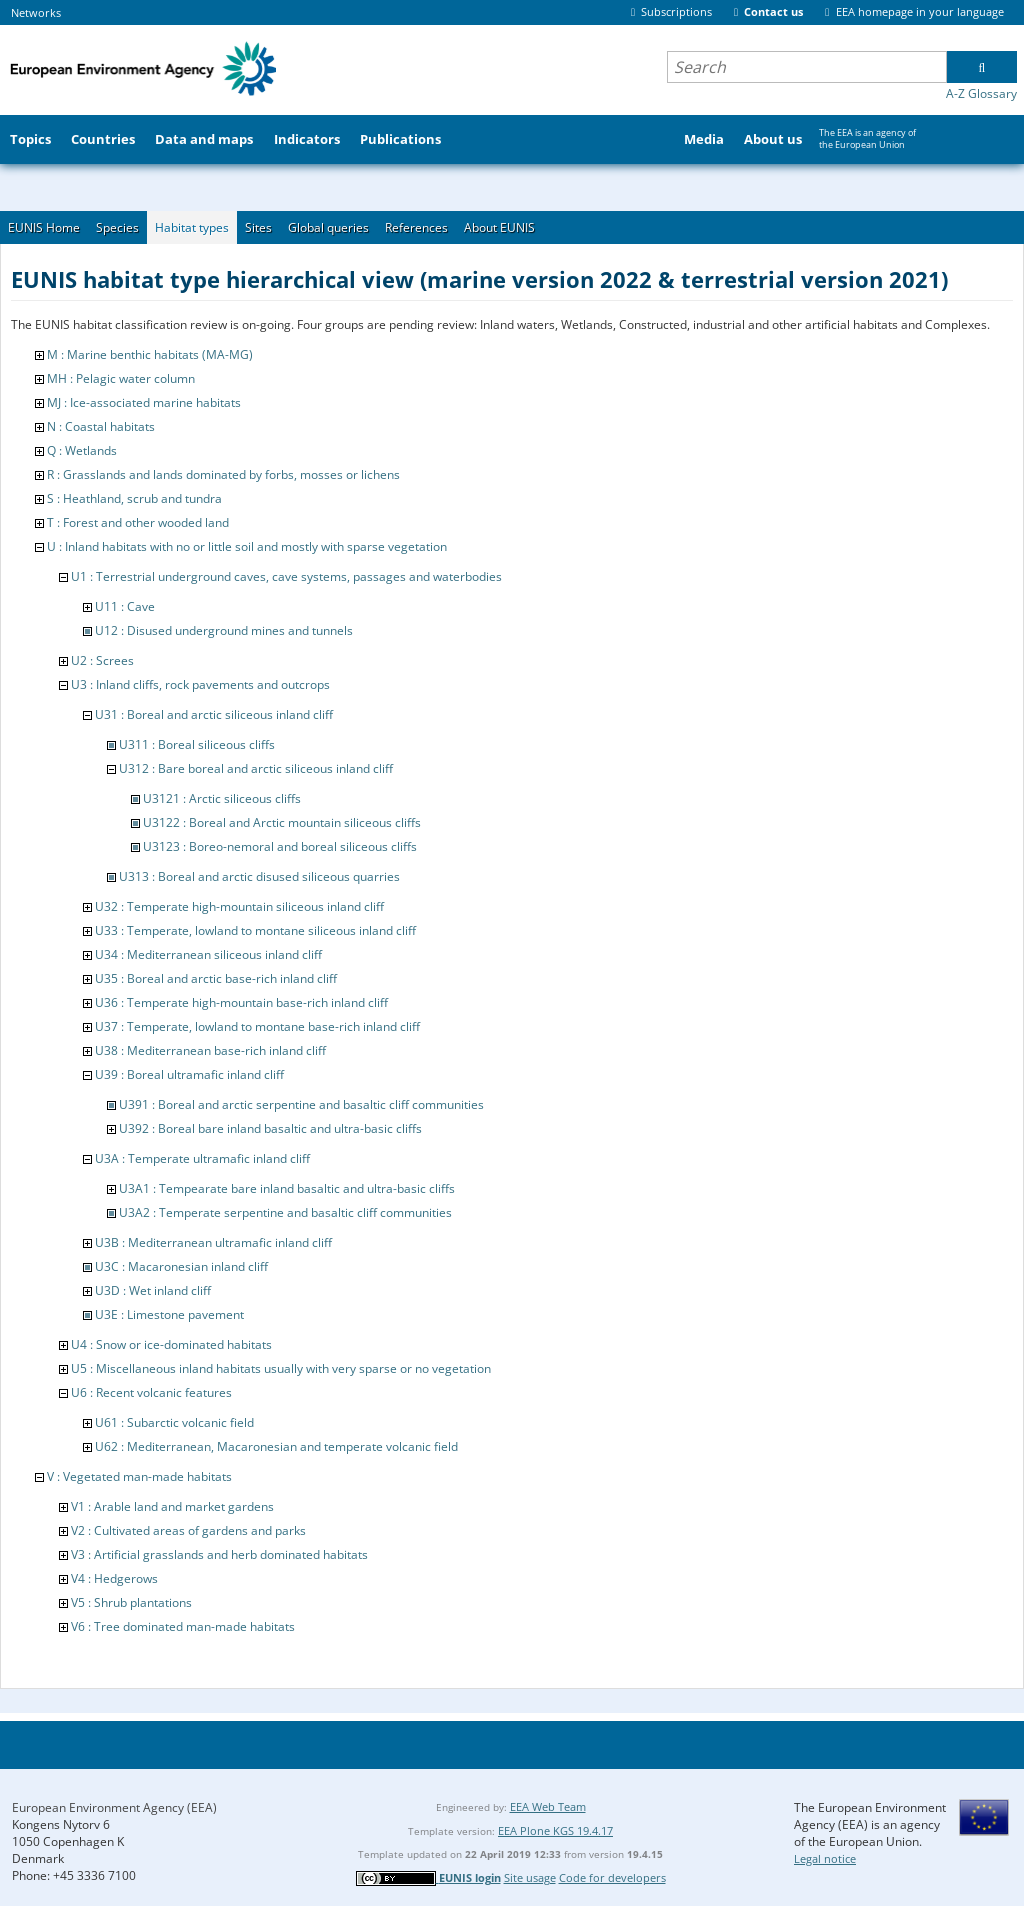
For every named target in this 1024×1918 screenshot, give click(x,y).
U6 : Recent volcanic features (151, 1392)
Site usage (530, 1877)
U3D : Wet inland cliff (153, 1290)
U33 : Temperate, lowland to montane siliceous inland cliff (255, 930)
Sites (258, 227)
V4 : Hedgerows (114, 1578)
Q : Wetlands (82, 450)
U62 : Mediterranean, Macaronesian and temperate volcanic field (276, 1446)
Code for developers (612, 1877)
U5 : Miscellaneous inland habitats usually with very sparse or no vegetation (281, 1368)
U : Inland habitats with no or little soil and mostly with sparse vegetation (247, 546)
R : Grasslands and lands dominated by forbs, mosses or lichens (223, 474)
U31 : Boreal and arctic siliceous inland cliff (214, 714)
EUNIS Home (44, 227)
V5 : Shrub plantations (131, 1602)
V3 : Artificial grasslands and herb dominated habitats (219, 1554)
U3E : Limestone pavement (169, 1314)
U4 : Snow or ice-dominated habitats (171, 1344)
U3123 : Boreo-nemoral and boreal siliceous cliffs (280, 846)
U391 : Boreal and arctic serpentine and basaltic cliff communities (301, 1104)
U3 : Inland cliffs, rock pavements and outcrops (200, 684)
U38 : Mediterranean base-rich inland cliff (210, 1050)
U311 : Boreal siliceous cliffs (197, 744)
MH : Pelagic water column (121, 378)
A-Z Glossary (981, 93)
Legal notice (825, 1858)
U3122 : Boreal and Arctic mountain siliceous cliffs (282, 822)
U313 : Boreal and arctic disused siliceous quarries (259, 876)
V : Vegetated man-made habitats (139, 1476)
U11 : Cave (125, 606)
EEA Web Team (548, 1806)
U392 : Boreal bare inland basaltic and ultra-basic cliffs (270, 1128)
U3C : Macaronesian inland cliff (181, 1266)
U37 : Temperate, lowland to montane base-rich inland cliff (257, 1026)
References (416, 227)
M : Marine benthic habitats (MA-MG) (150, 354)
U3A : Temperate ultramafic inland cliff (202, 1158)
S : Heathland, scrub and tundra (134, 498)
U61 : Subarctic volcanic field (174, 1422)
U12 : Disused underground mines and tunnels (224, 630)
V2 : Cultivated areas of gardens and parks (188, 1530)
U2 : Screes (102, 660)
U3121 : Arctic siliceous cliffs (222, 798)
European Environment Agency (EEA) (114, 1807)
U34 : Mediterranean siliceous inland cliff (208, 954)
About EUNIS (499, 227)
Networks (36, 12)
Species (117, 227)
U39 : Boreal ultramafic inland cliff (189, 1074)
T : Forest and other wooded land (138, 522)
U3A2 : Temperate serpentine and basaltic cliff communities (285, 1212)
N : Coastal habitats (101, 426)
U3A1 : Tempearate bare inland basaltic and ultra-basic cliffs (287, 1188)
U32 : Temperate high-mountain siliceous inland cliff (239, 906)
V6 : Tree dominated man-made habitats (183, 1626)
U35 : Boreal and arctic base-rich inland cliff (216, 978)
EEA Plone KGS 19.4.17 (555, 1830)
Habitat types (192, 227)
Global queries (328, 227)
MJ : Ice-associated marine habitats (144, 402)
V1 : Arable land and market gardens (172, 1506)
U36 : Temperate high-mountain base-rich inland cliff (241, 1002)
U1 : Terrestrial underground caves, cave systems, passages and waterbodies (286, 576)
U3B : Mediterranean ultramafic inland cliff (213, 1242)
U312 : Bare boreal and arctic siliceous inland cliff (256, 768)
